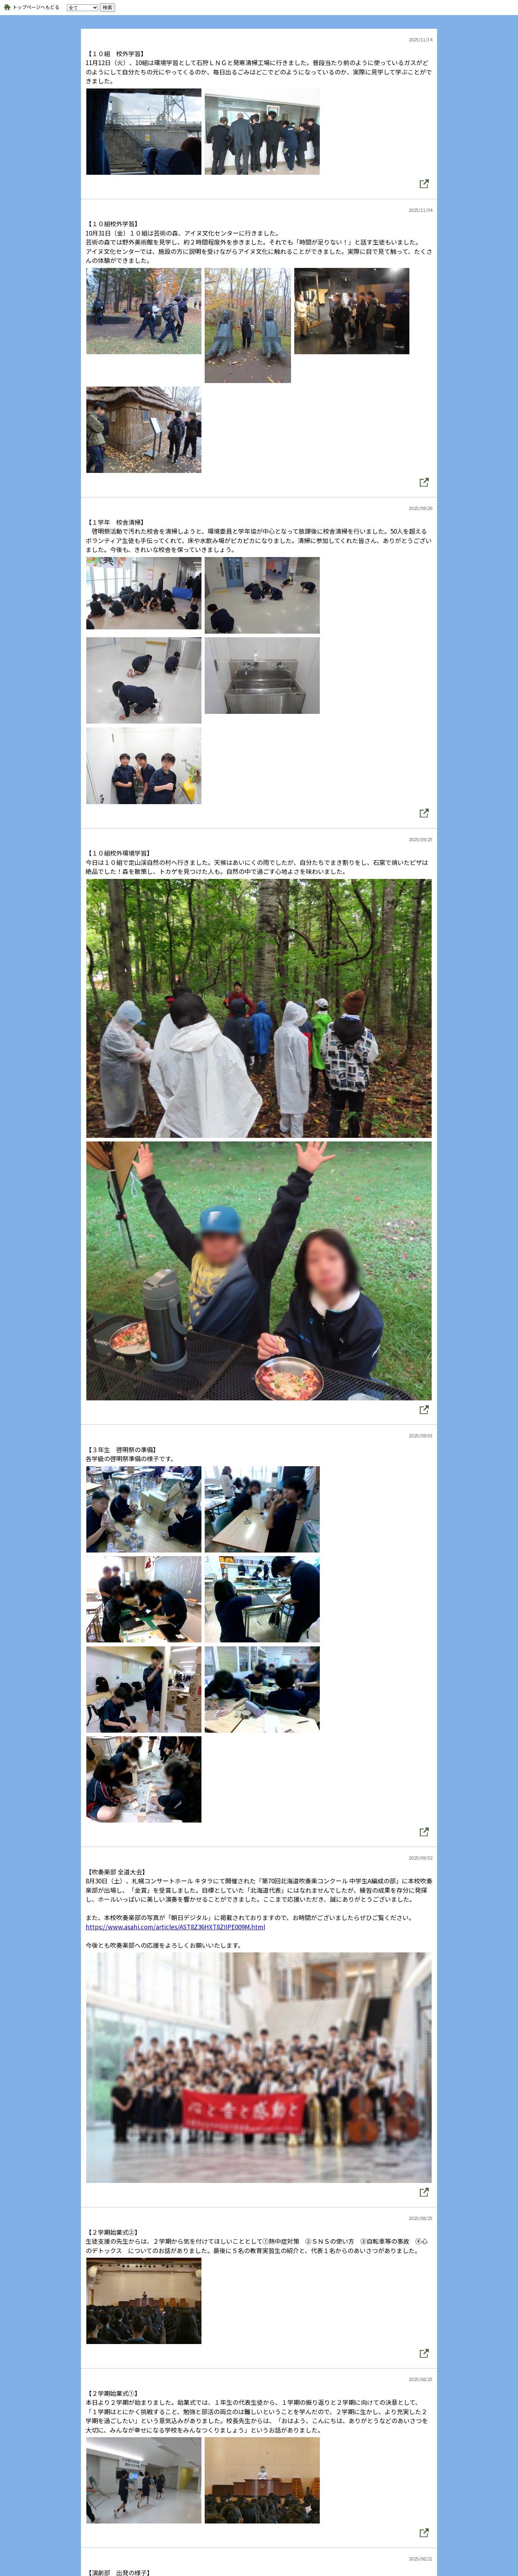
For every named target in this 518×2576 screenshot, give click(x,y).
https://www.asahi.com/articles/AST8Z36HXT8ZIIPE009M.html (175, 1926)
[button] (424, 183)
